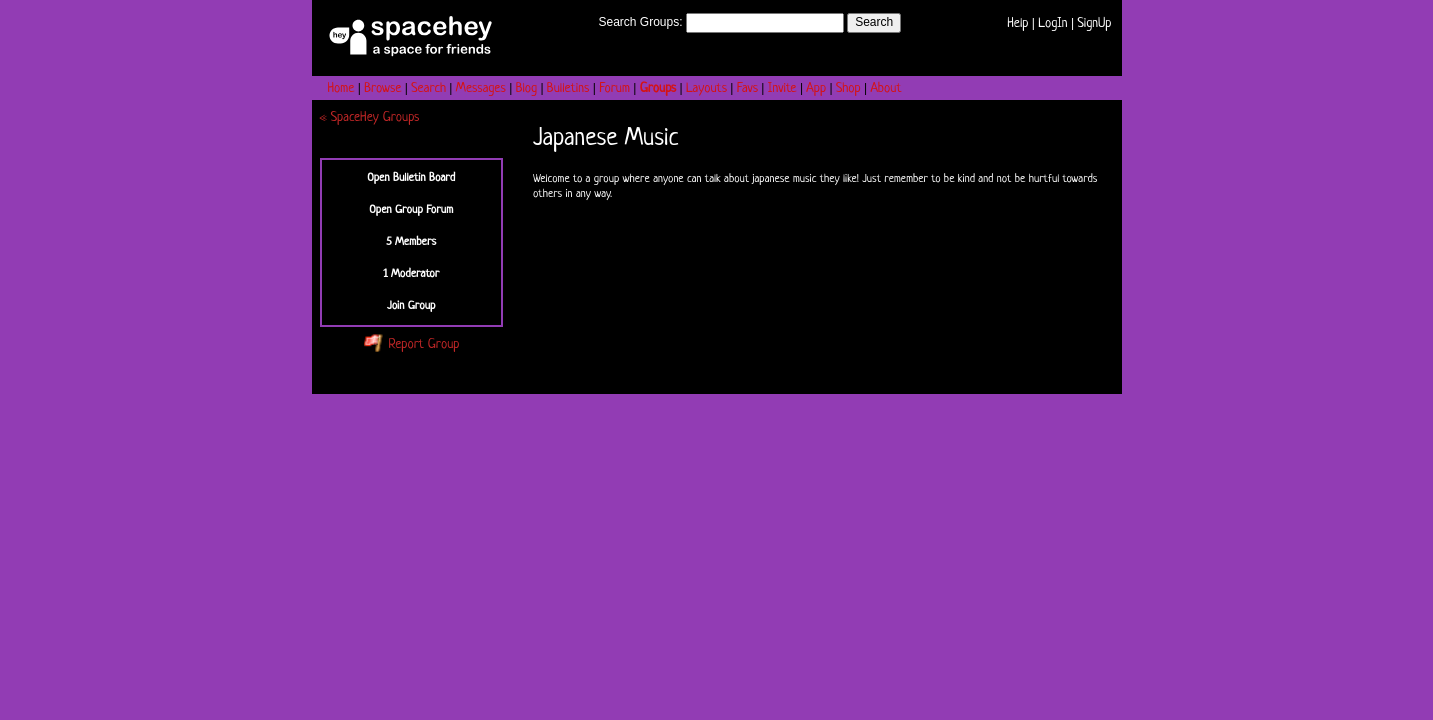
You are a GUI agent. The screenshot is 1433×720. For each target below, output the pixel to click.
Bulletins (568, 88)
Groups (658, 88)
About (886, 88)
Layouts (706, 88)
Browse (382, 88)
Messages (481, 88)
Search (874, 22)
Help (1017, 23)
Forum (614, 88)
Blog (526, 88)
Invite (782, 88)
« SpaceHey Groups (370, 117)
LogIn (1052, 23)
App (816, 88)
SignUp (1094, 23)
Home (341, 88)
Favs (747, 88)
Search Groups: (640, 22)
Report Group (411, 344)
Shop (848, 88)
